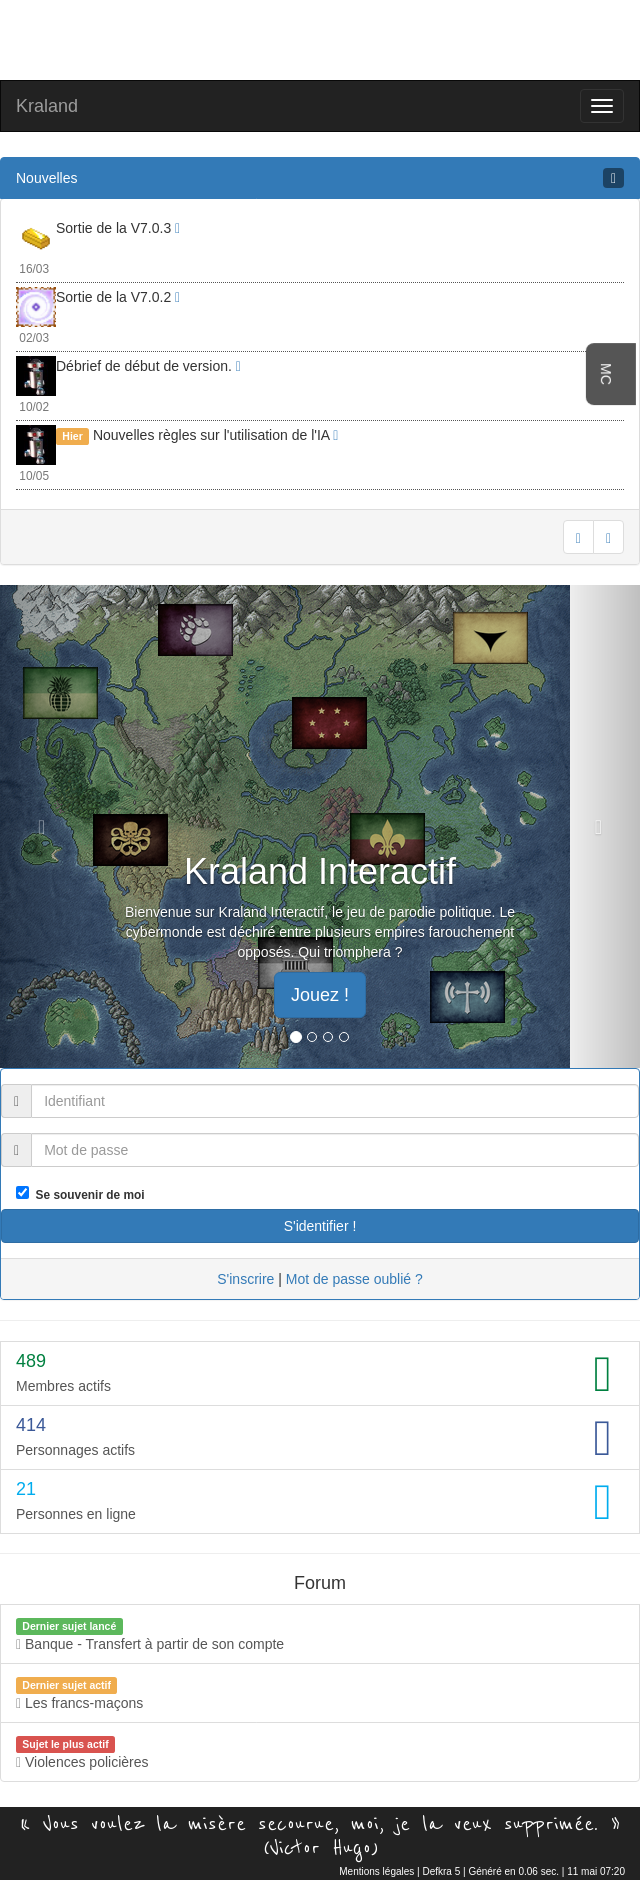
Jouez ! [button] (320, 995)
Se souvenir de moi (87, 1195)
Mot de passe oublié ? (354, 1279)
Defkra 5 (441, 1871)
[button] (48, 826)
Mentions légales (376, 1871)
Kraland (47, 106)
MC (606, 374)
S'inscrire (245, 1279)
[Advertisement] (320, 38)
